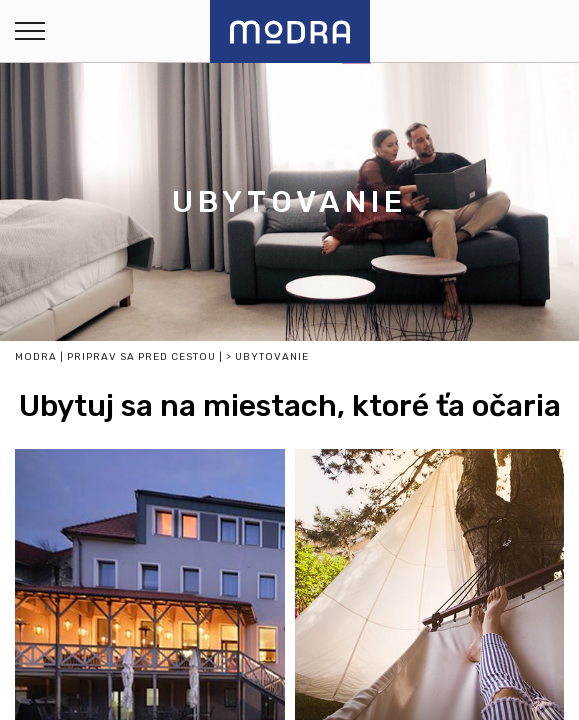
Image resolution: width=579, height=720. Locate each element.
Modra (36, 357)
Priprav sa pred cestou (141, 357)
